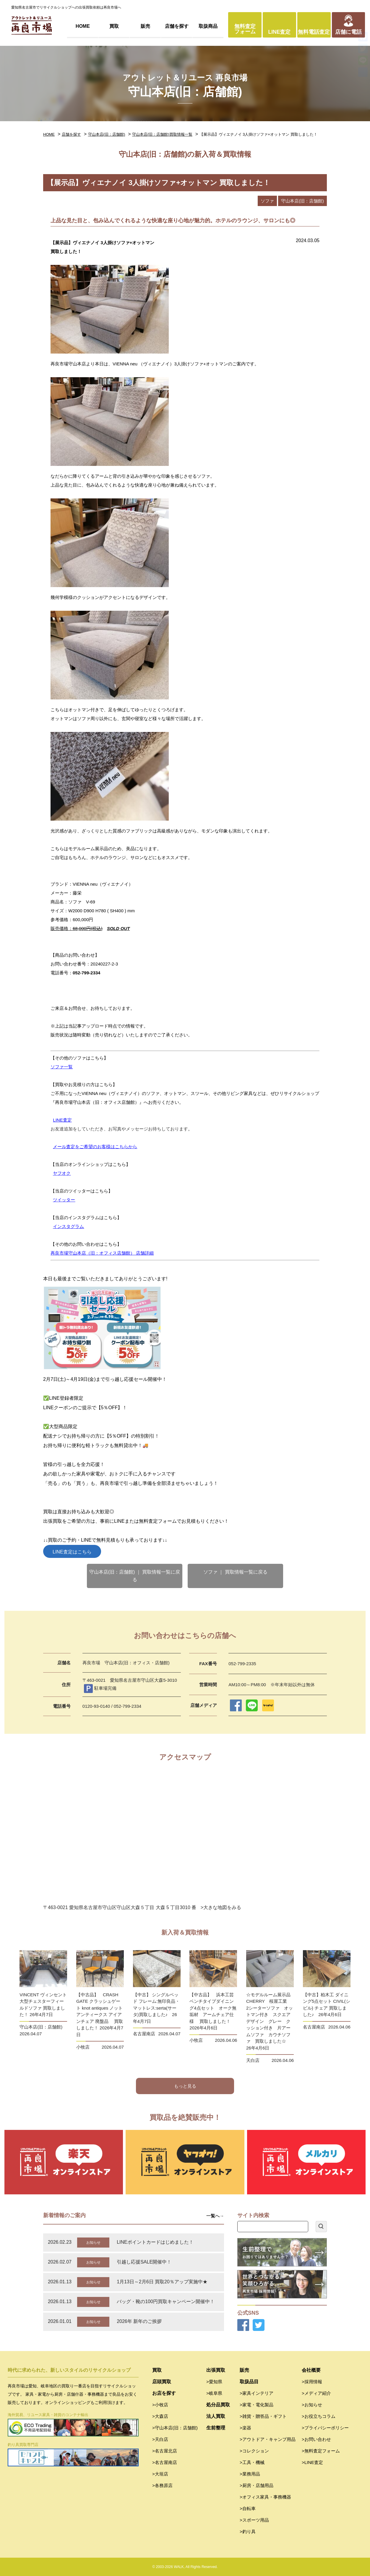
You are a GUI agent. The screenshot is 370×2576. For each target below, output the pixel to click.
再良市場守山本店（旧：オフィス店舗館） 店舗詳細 (102, 1252)
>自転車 (248, 2508)
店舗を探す (177, 26)
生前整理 (215, 2427)
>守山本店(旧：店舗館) (175, 2428)
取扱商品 (208, 26)
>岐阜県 (214, 2393)
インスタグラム (68, 1226)
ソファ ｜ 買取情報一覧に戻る (235, 1571)
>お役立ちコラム (318, 2416)
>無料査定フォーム (321, 2451)
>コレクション (254, 2451)
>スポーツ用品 (254, 2520)
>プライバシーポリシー (325, 2428)
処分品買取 (218, 2404)
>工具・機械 (252, 2462)
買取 (114, 26)
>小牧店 (160, 2404)
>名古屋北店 (164, 2451)
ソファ (267, 200)
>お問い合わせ (316, 2439)
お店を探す (164, 2393)
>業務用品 (250, 2474)
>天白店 (160, 2439)
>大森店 (160, 2416)
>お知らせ (312, 2404)
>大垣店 (160, 2474)
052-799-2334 (86, 972)
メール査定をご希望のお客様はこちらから (95, 1146)
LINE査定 (279, 32)
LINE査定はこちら (72, 1551)
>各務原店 (162, 2485)
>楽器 (245, 2428)
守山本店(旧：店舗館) (106, 134)
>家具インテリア (256, 2393)
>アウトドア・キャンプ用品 (268, 2439)
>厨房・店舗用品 (256, 2485)
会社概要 (311, 2370)
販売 (145, 26)
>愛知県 (214, 2381)
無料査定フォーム (245, 29)
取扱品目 (249, 2381)
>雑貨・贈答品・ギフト (263, 2416)
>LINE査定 (312, 2462)
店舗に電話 (348, 32)
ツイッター (64, 1199)
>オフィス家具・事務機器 (265, 2497)
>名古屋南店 (164, 2462)
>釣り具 (248, 2531)
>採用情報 (312, 2381)
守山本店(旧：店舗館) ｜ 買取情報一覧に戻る (134, 1575)
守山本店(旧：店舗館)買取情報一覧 (162, 134)
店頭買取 (161, 2381)
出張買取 (215, 2370)
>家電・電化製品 (256, 2404)
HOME (83, 26)
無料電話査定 (314, 32)
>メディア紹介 (316, 2393)
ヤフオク (62, 1173)
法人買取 (215, 2416)
